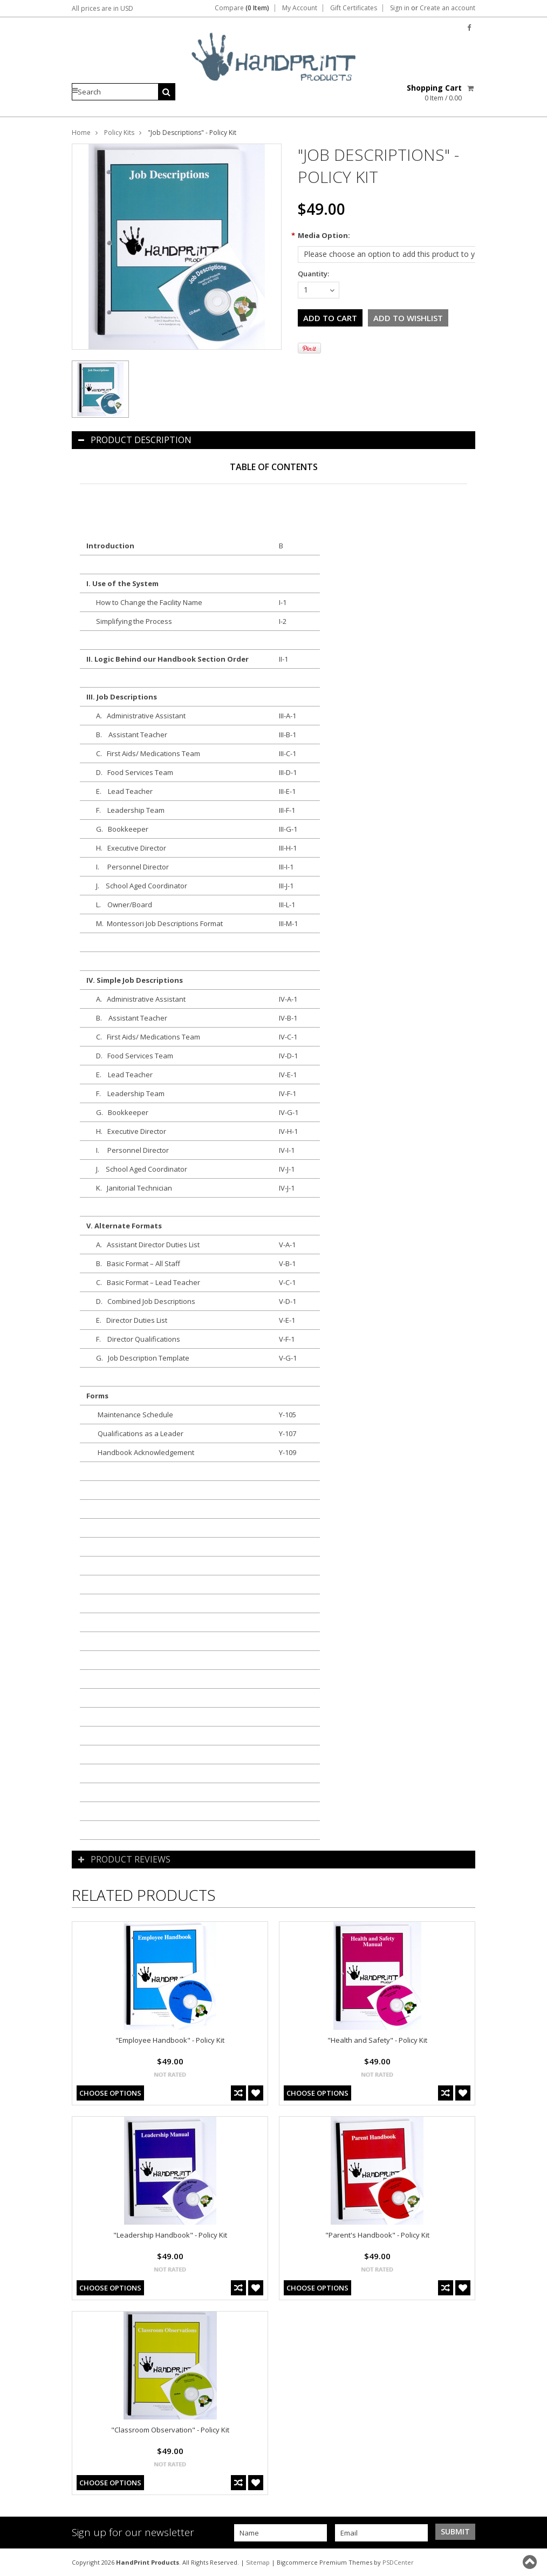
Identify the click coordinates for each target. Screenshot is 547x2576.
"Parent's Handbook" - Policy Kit (377, 2235)
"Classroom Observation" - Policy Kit (170, 2430)
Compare (242, 8)
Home (81, 132)
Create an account (447, 8)
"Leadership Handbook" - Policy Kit (170, 2235)
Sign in (399, 8)
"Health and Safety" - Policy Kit (377, 2040)
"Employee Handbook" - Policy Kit (169, 2040)
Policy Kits (119, 132)
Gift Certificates (353, 8)
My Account (299, 8)
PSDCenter (398, 2562)
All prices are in (102, 8)
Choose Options (110, 2093)
